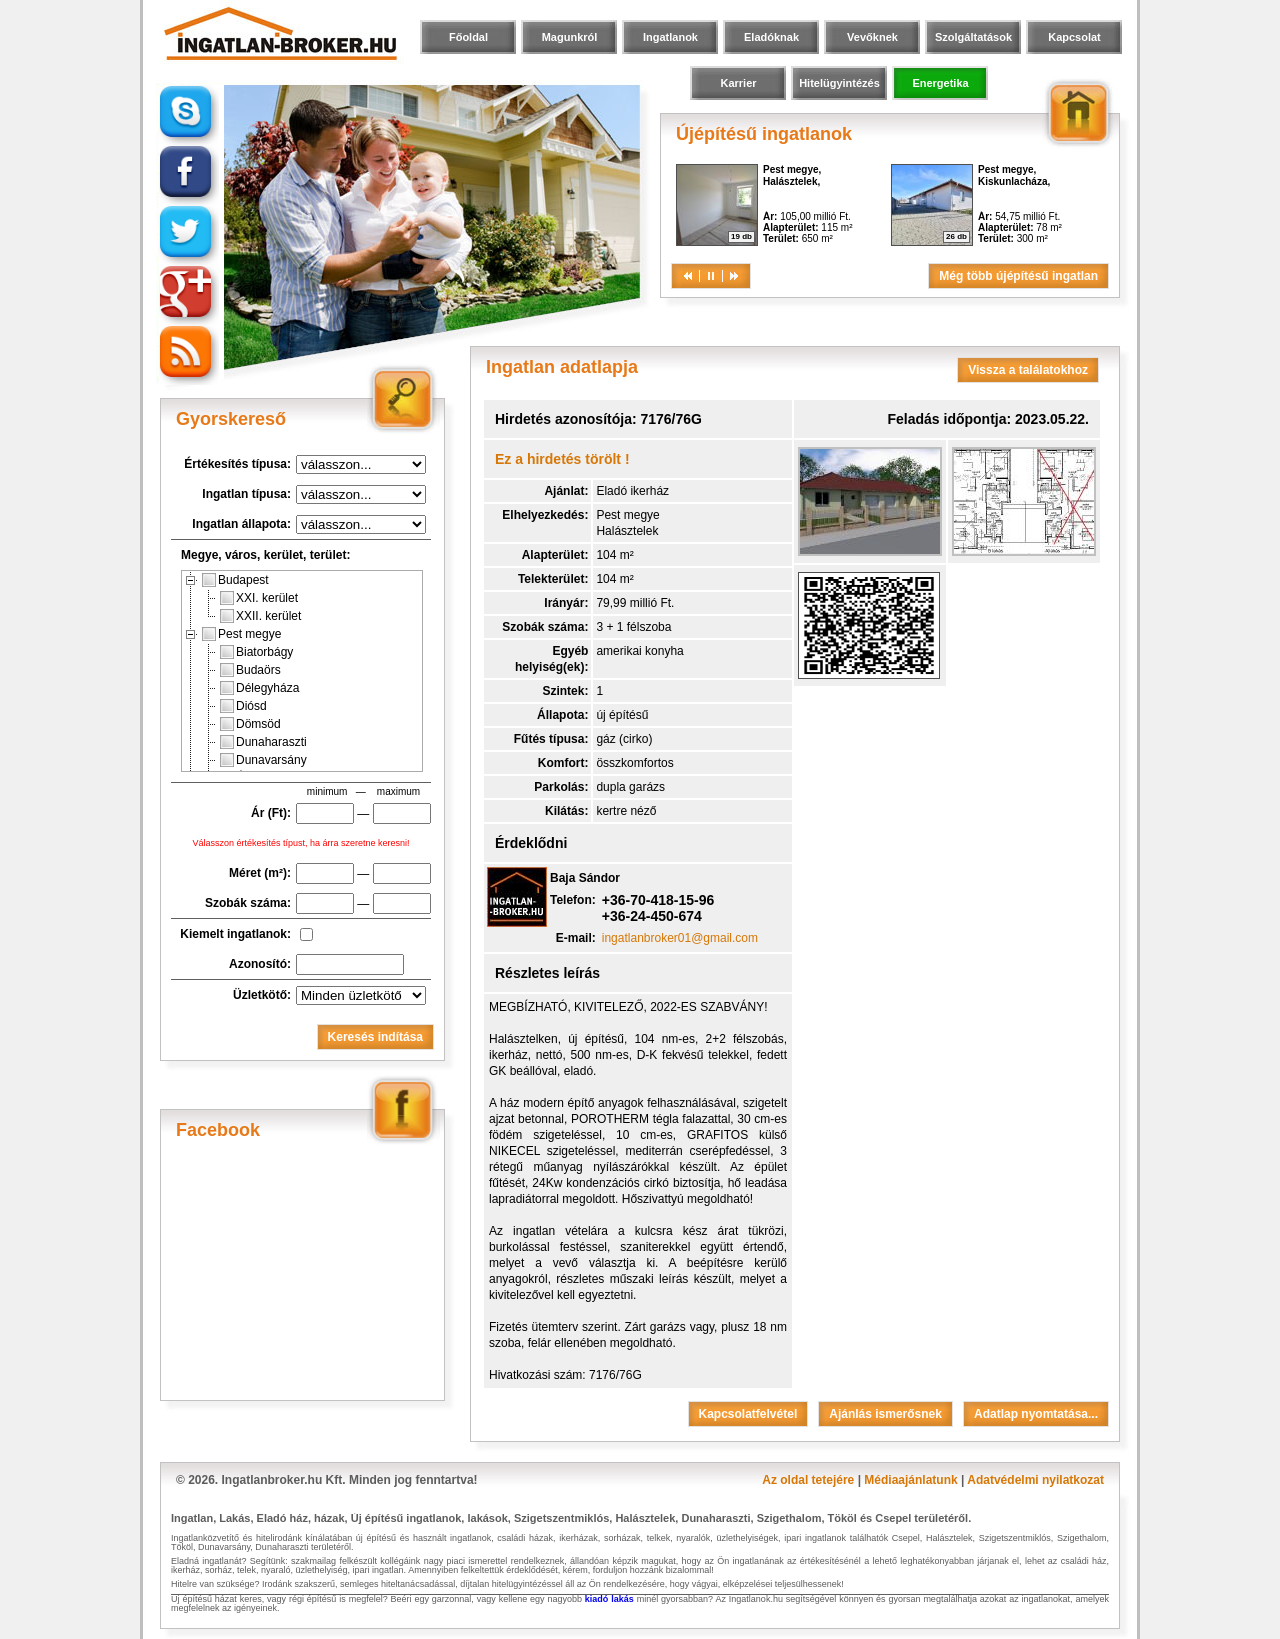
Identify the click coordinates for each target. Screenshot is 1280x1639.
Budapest (235, 580)
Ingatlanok (670, 37)
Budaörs (250, 670)
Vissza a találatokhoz (1028, 370)
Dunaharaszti (263, 742)
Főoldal (468, 37)
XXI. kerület (259, 598)
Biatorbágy (256, 652)
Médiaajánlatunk (910, 1480)
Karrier (738, 83)
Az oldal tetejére (808, 1480)
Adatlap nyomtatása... (1036, 1414)
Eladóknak (771, 37)
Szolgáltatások (973, 37)
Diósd (243, 706)
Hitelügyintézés (839, 83)
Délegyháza (259, 688)
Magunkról (570, 37)
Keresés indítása (375, 1037)
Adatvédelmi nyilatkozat (1035, 1480)
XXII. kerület (260, 616)
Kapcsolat (1074, 37)
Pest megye (241, 634)
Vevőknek (872, 37)
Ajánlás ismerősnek (885, 1414)
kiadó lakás (609, 1599)
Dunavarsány (263, 760)
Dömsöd (250, 724)
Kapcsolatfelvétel (748, 1414)
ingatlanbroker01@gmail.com (680, 938)
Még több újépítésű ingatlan (1018, 276)
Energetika (940, 83)
